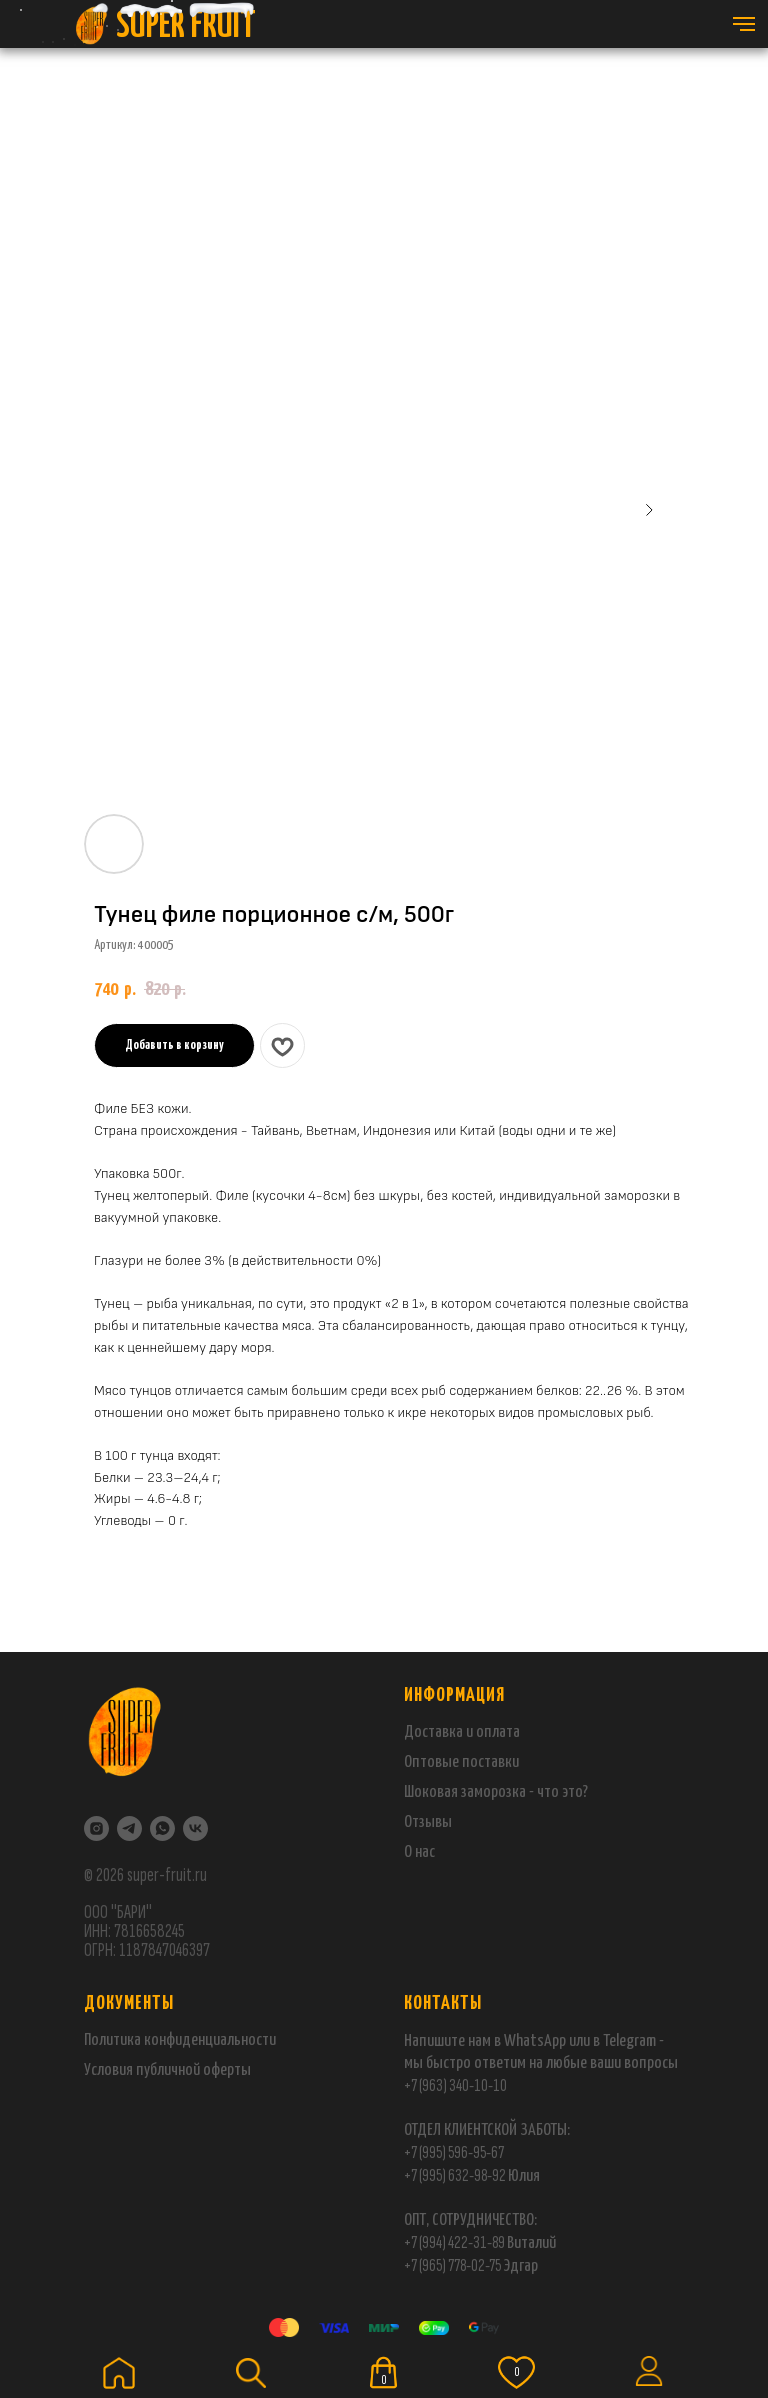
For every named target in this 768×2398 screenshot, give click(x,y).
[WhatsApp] (162, 1828)
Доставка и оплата (462, 1732)
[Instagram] (96, 1828)
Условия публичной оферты (167, 2070)
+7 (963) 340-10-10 (455, 2085)
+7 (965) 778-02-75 (453, 2265)
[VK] (195, 1828)
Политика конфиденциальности (180, 2040)
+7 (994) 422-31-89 (454, 2242)
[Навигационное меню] (744, 24)
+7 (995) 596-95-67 (454, 2152)
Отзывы (428, 1822)
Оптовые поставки (461, 1762)
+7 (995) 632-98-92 (455, 2175)
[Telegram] (129, 1828)
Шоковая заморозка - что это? (496, 1792)
